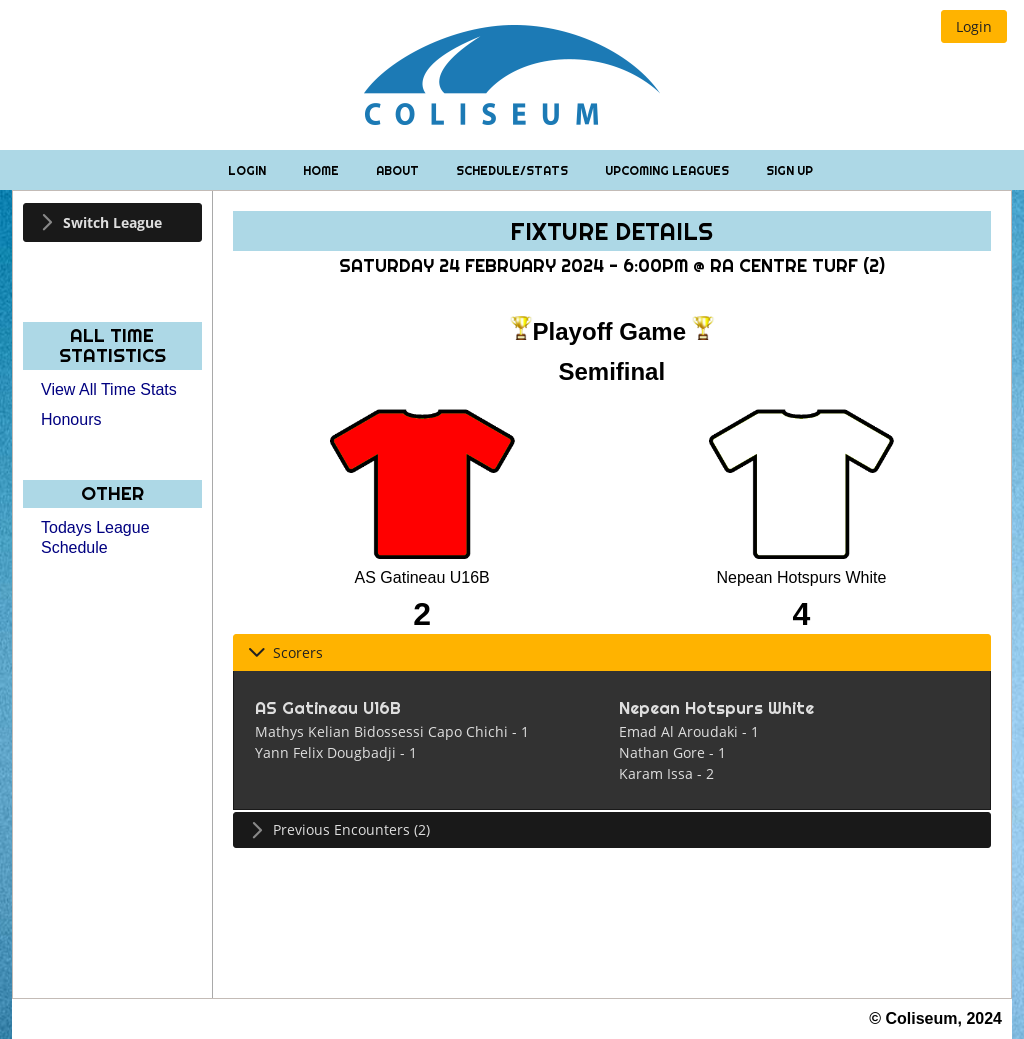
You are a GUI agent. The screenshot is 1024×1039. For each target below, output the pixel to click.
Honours (71, 419)
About (399, 170)
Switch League (112, 222)
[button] (974, 26)
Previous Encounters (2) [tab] (339, 829)
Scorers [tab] (285, 652)
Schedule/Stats (513, 170)
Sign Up (789, 170)
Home (322, 170)
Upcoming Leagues (668, 170)
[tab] (112, 222)
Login (248, 170)
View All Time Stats (109, 389)
